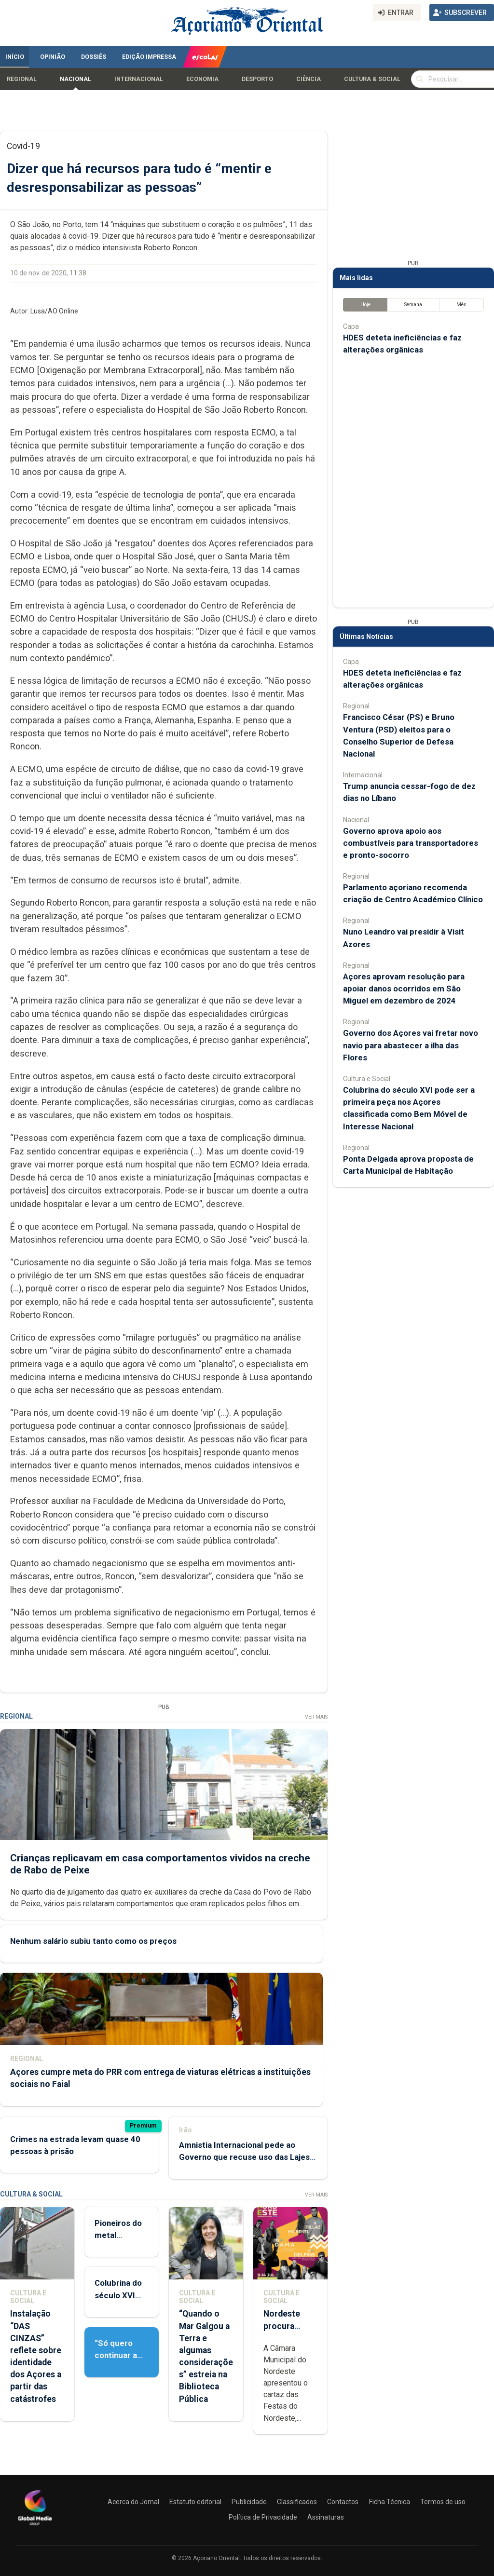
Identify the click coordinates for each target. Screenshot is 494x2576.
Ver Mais (316, 1717)
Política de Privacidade (263, 2517)
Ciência (308, 79)
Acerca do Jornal (133, 2502)
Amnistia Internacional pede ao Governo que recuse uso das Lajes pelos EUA (244, 2157)
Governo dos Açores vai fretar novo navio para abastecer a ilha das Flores (410, 1045)
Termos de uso (443, 2502)
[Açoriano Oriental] (34, 2526)
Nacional (75, 79)
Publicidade (249, 2502)
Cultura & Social (372, 79)
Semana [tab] (413, 304)
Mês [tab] (461, 304)
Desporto (257, 79)
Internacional (138, 79)
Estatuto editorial (195, 2502)
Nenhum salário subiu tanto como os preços (93, 1941)
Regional (22, 79)
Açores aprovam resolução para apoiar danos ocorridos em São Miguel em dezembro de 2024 (404, 988)
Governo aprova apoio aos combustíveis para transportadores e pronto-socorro (410, 843)
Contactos (342, 2502)
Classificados (297, 2502)
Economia (202, 79)
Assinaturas (325, 2517)
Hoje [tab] (365, 304)
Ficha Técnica (389, 2502)
